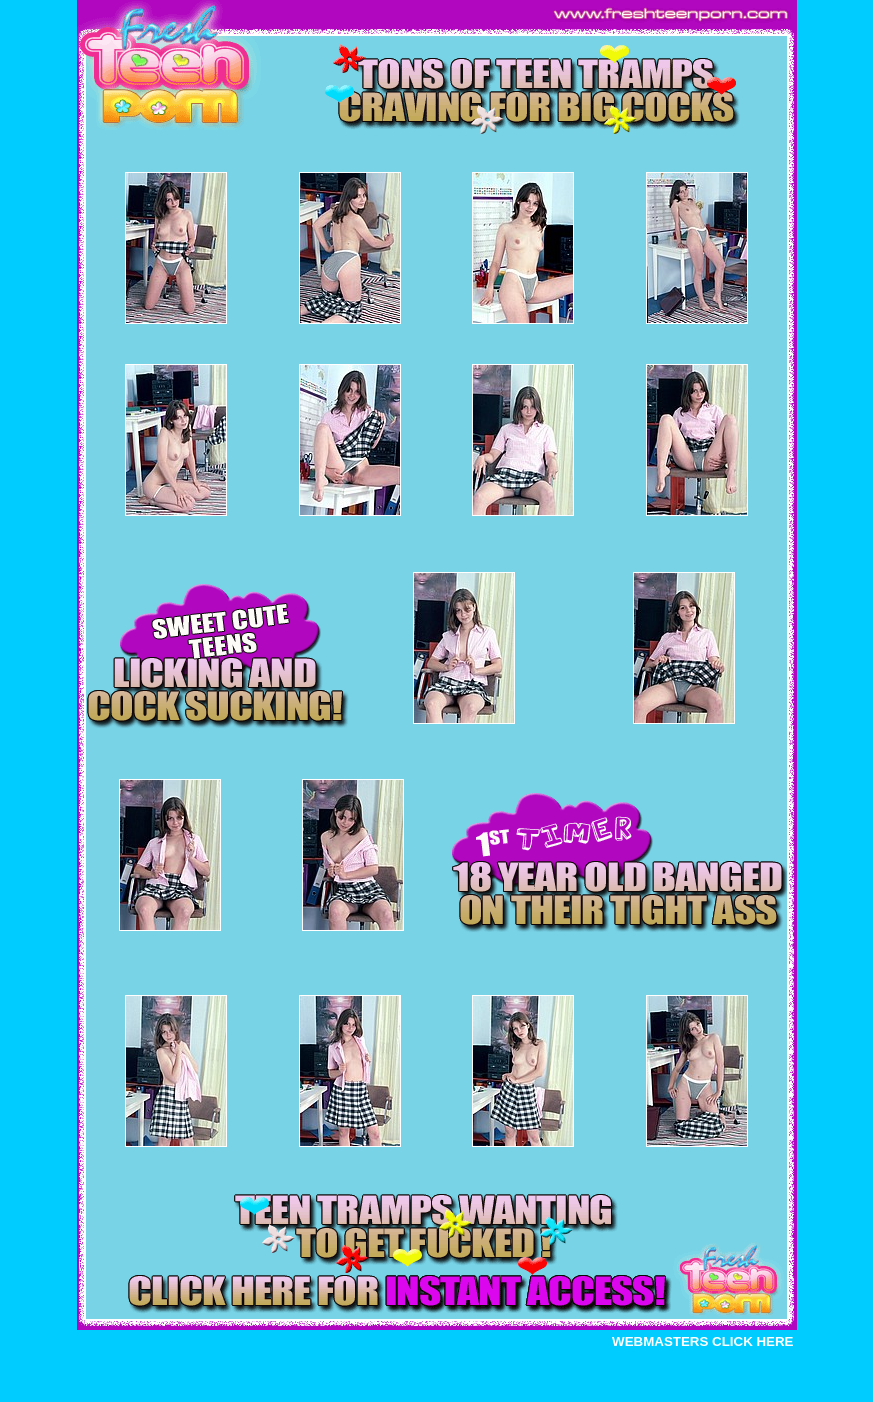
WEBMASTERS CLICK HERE (702, 1341)
